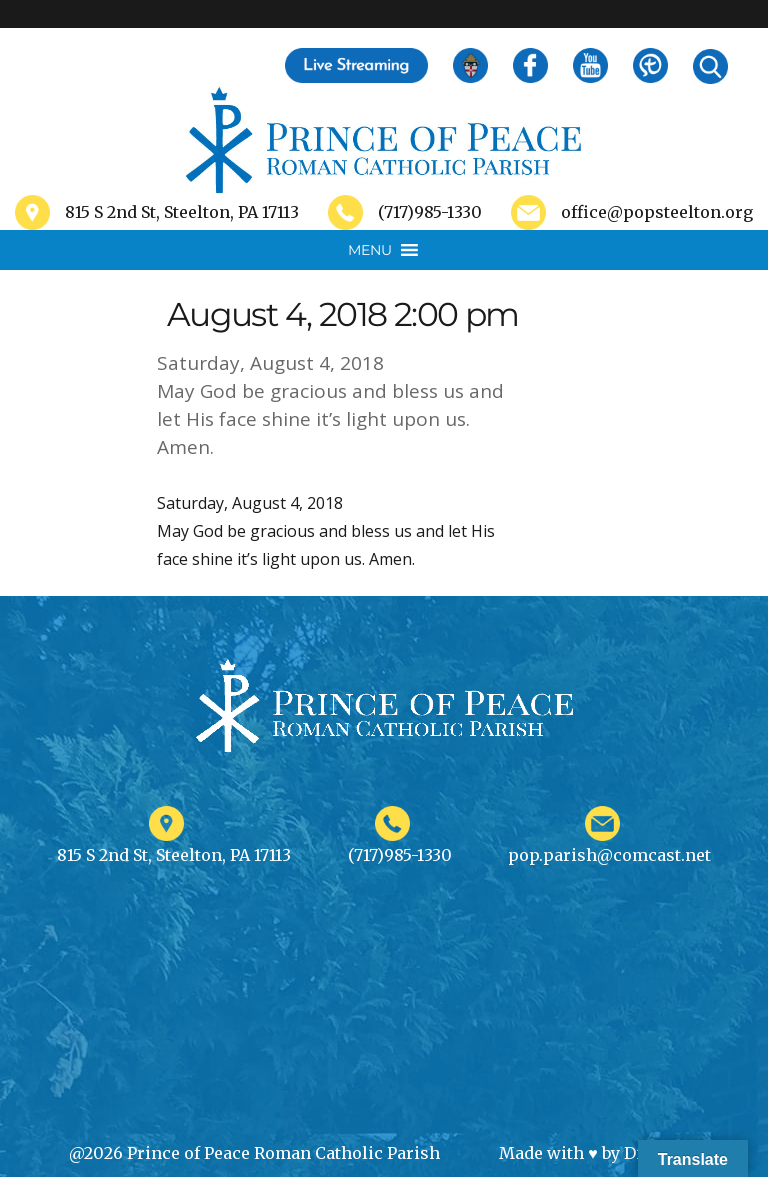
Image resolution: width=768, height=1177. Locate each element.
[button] (370, 250)
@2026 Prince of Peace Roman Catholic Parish (254, 1153)
